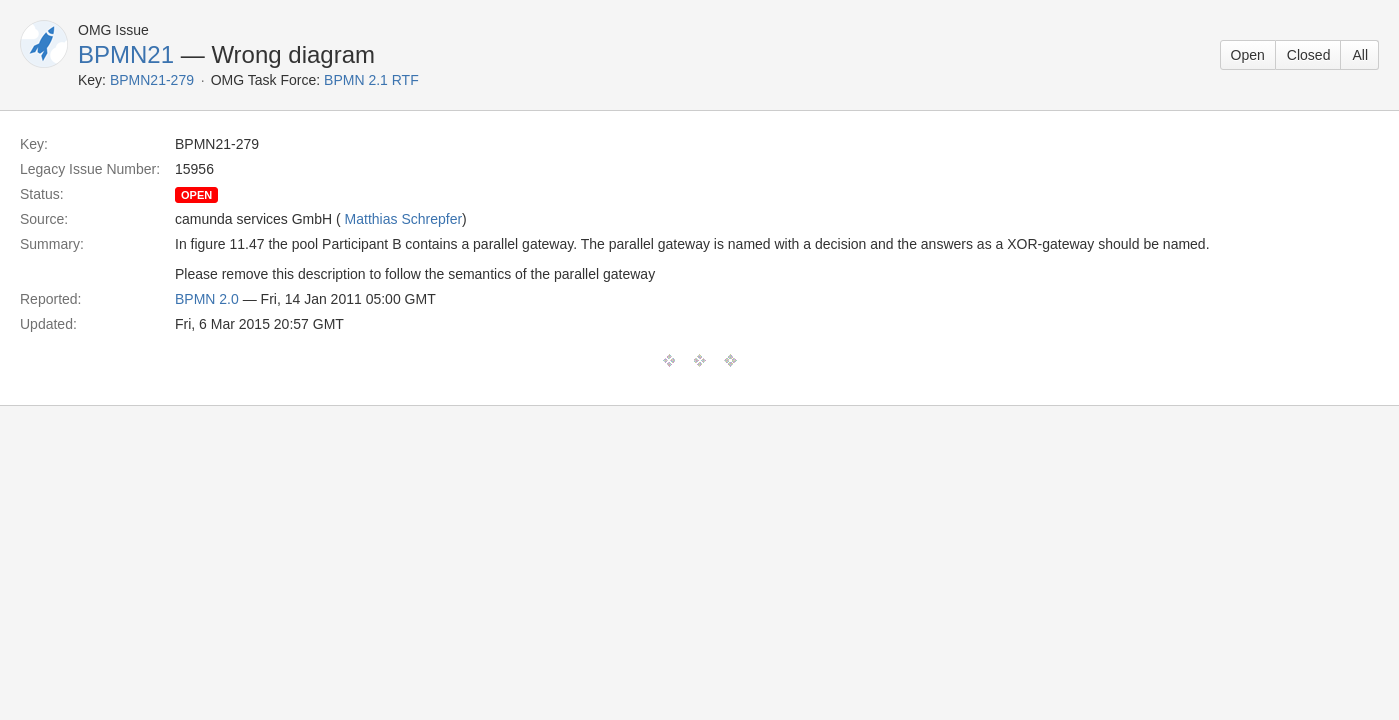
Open (1248, 55)
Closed (1309, 55)
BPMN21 (126, 54)
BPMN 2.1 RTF (371, 80)
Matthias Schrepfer (404, 219)
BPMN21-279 (152, 80)
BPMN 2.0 (207, 299)
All (1360, 55)
